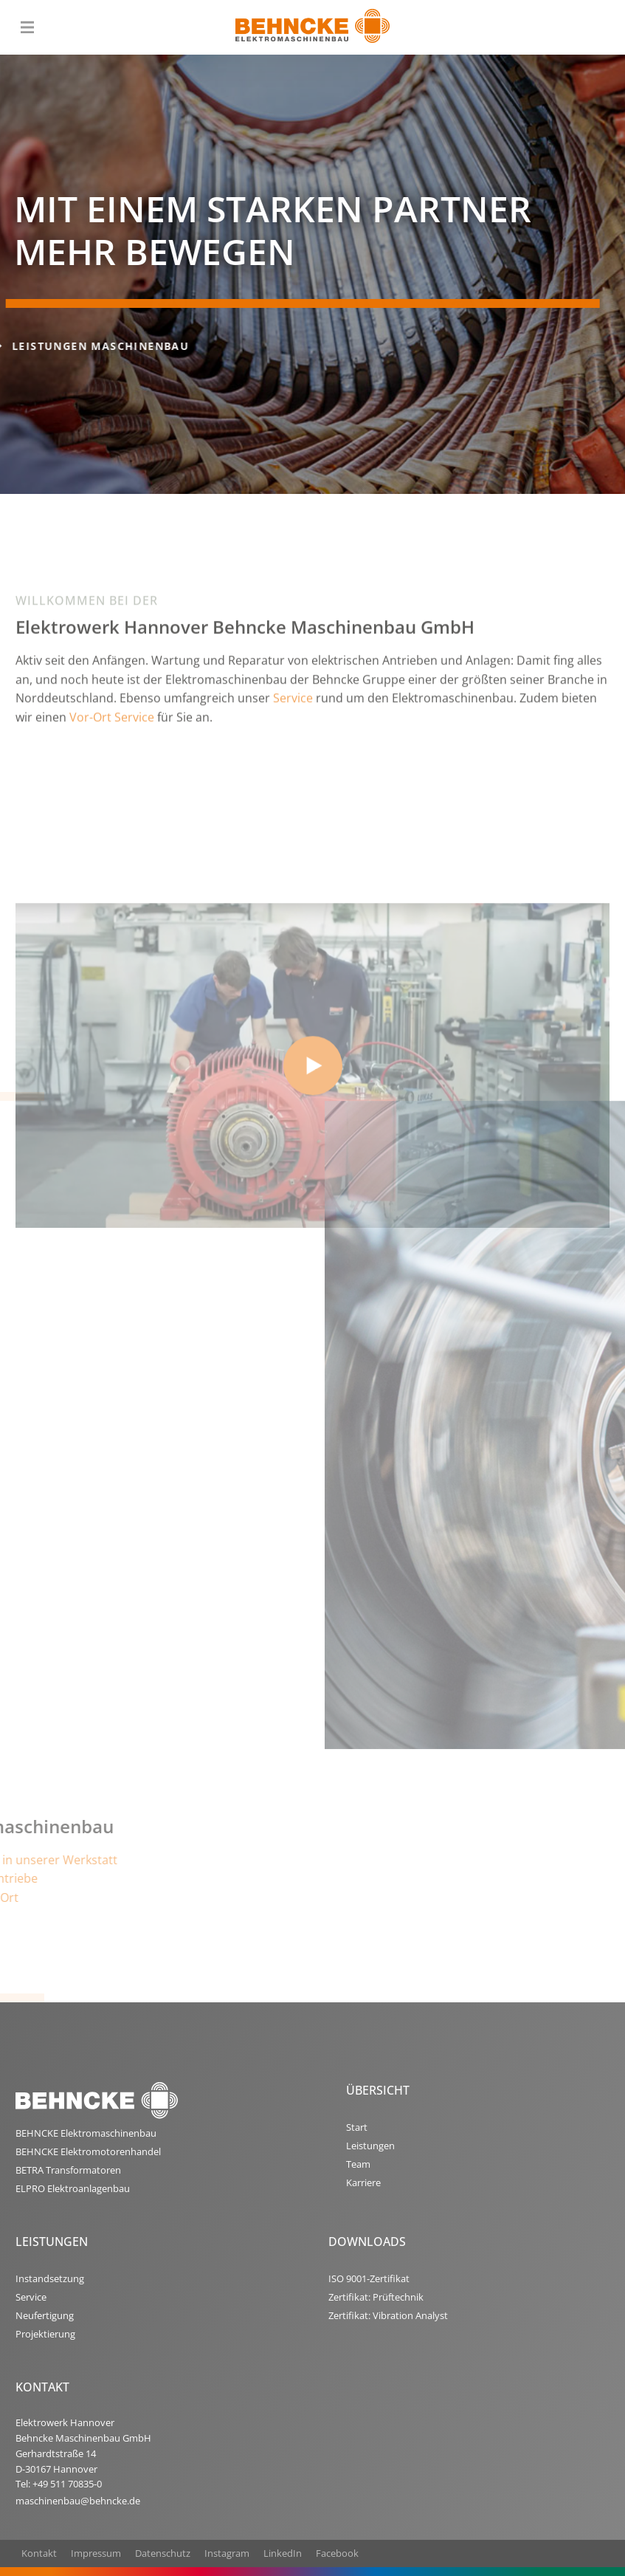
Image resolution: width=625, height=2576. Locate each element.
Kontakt (39, 2553)
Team (358, 2164)
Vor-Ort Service (111, 788)
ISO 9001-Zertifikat (369, 2278)
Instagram (226, 2553)
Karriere (363, 2182)
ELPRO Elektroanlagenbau (72, 2188)
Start (356, 2127)
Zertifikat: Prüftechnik (376, 2297)
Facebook (337, 2553)
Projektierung (45, 2333)
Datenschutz (162, 2553)
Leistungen (370, 2145)
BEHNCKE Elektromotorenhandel (88, 2151)
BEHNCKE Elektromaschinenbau (85, 2133)
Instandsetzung (49, 2278)
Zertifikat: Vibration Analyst (388, 2315)
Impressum (96, 2553)
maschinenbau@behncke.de (77, 2500)
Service (293, 769)
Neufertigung (44, 2315)
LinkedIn (282, 2553)
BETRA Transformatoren (68, 2170)
